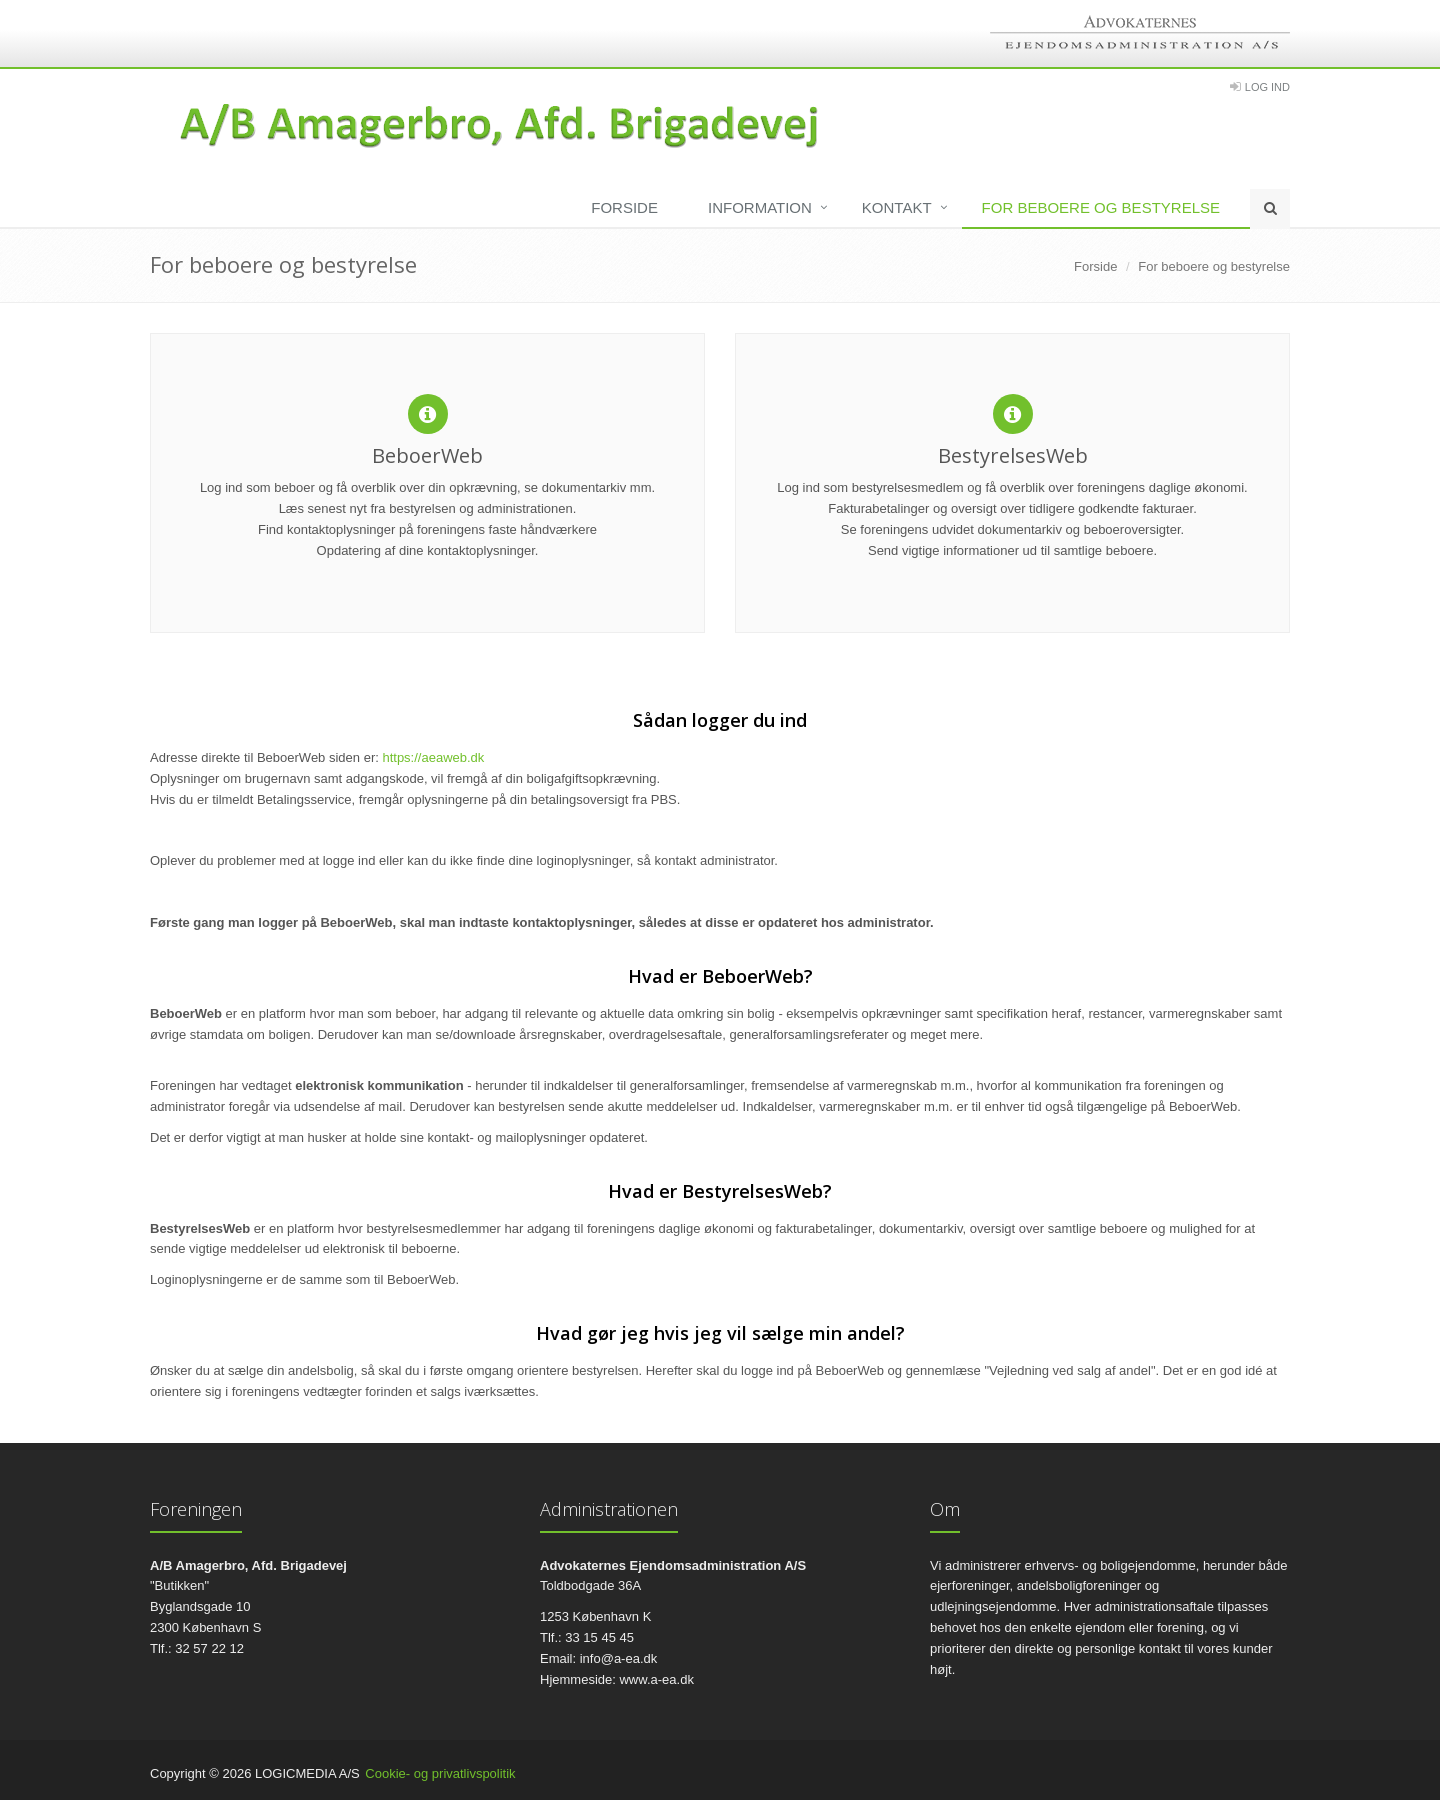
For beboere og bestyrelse (1101, 207)
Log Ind (1267, 87)
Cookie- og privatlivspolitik (440, 1773)
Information (760, 207)
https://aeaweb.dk (433, 757)
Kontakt (897, 207)
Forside (624, 207)
